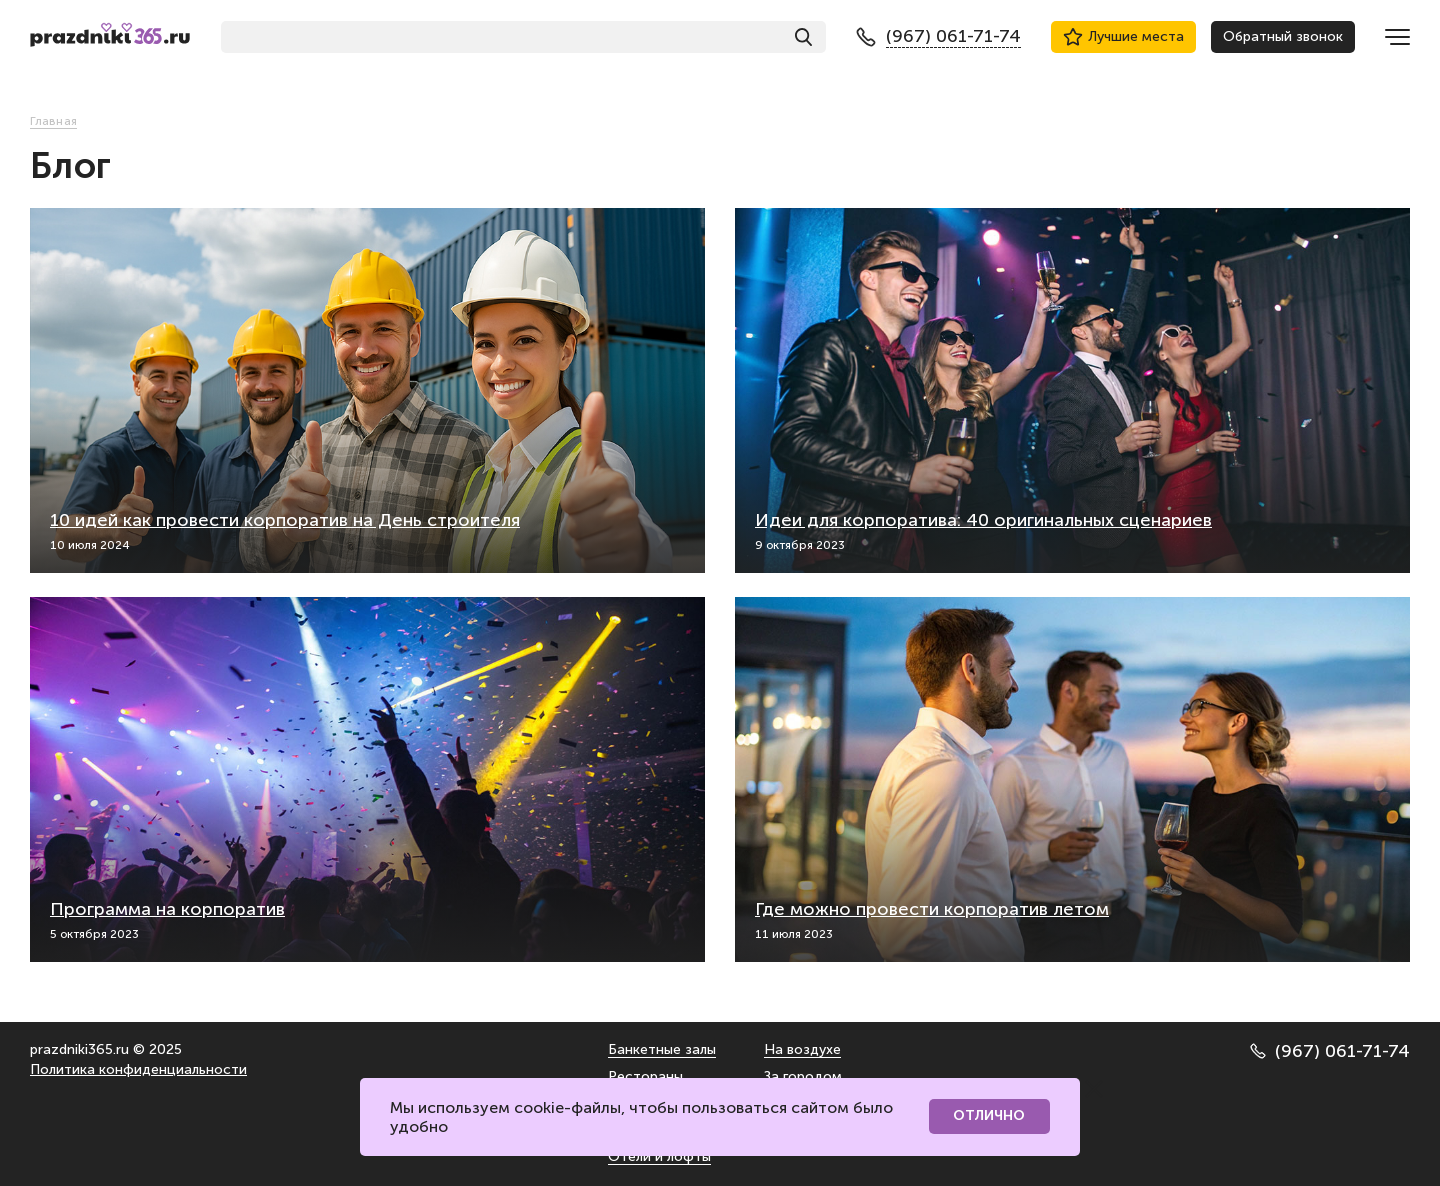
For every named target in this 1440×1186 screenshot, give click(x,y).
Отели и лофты (659, 1156)
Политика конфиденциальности (138, 1069)
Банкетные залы (662, 1049)
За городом (803, 1076)
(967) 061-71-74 (1330, 1051)
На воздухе (802, 1049)
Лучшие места (1123, 37)
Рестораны (645, 1076)
